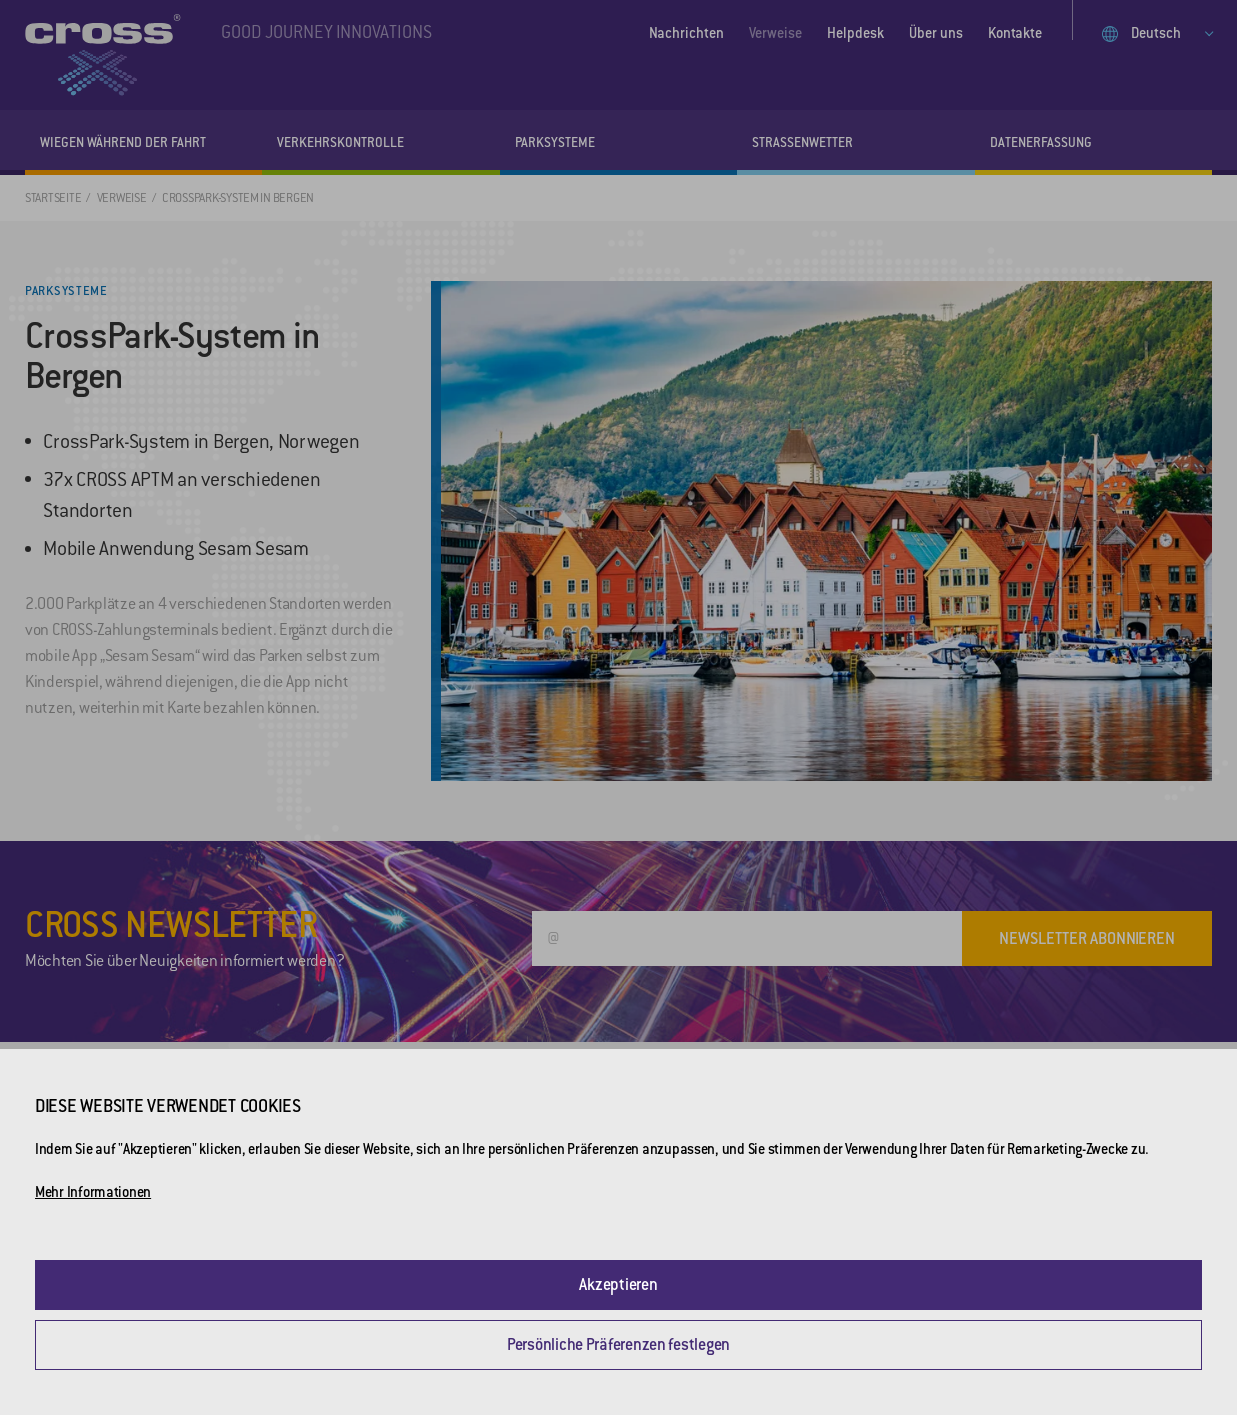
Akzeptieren (618, 1284)
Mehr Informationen (93, 1192)
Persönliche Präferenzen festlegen (618, 1344)
